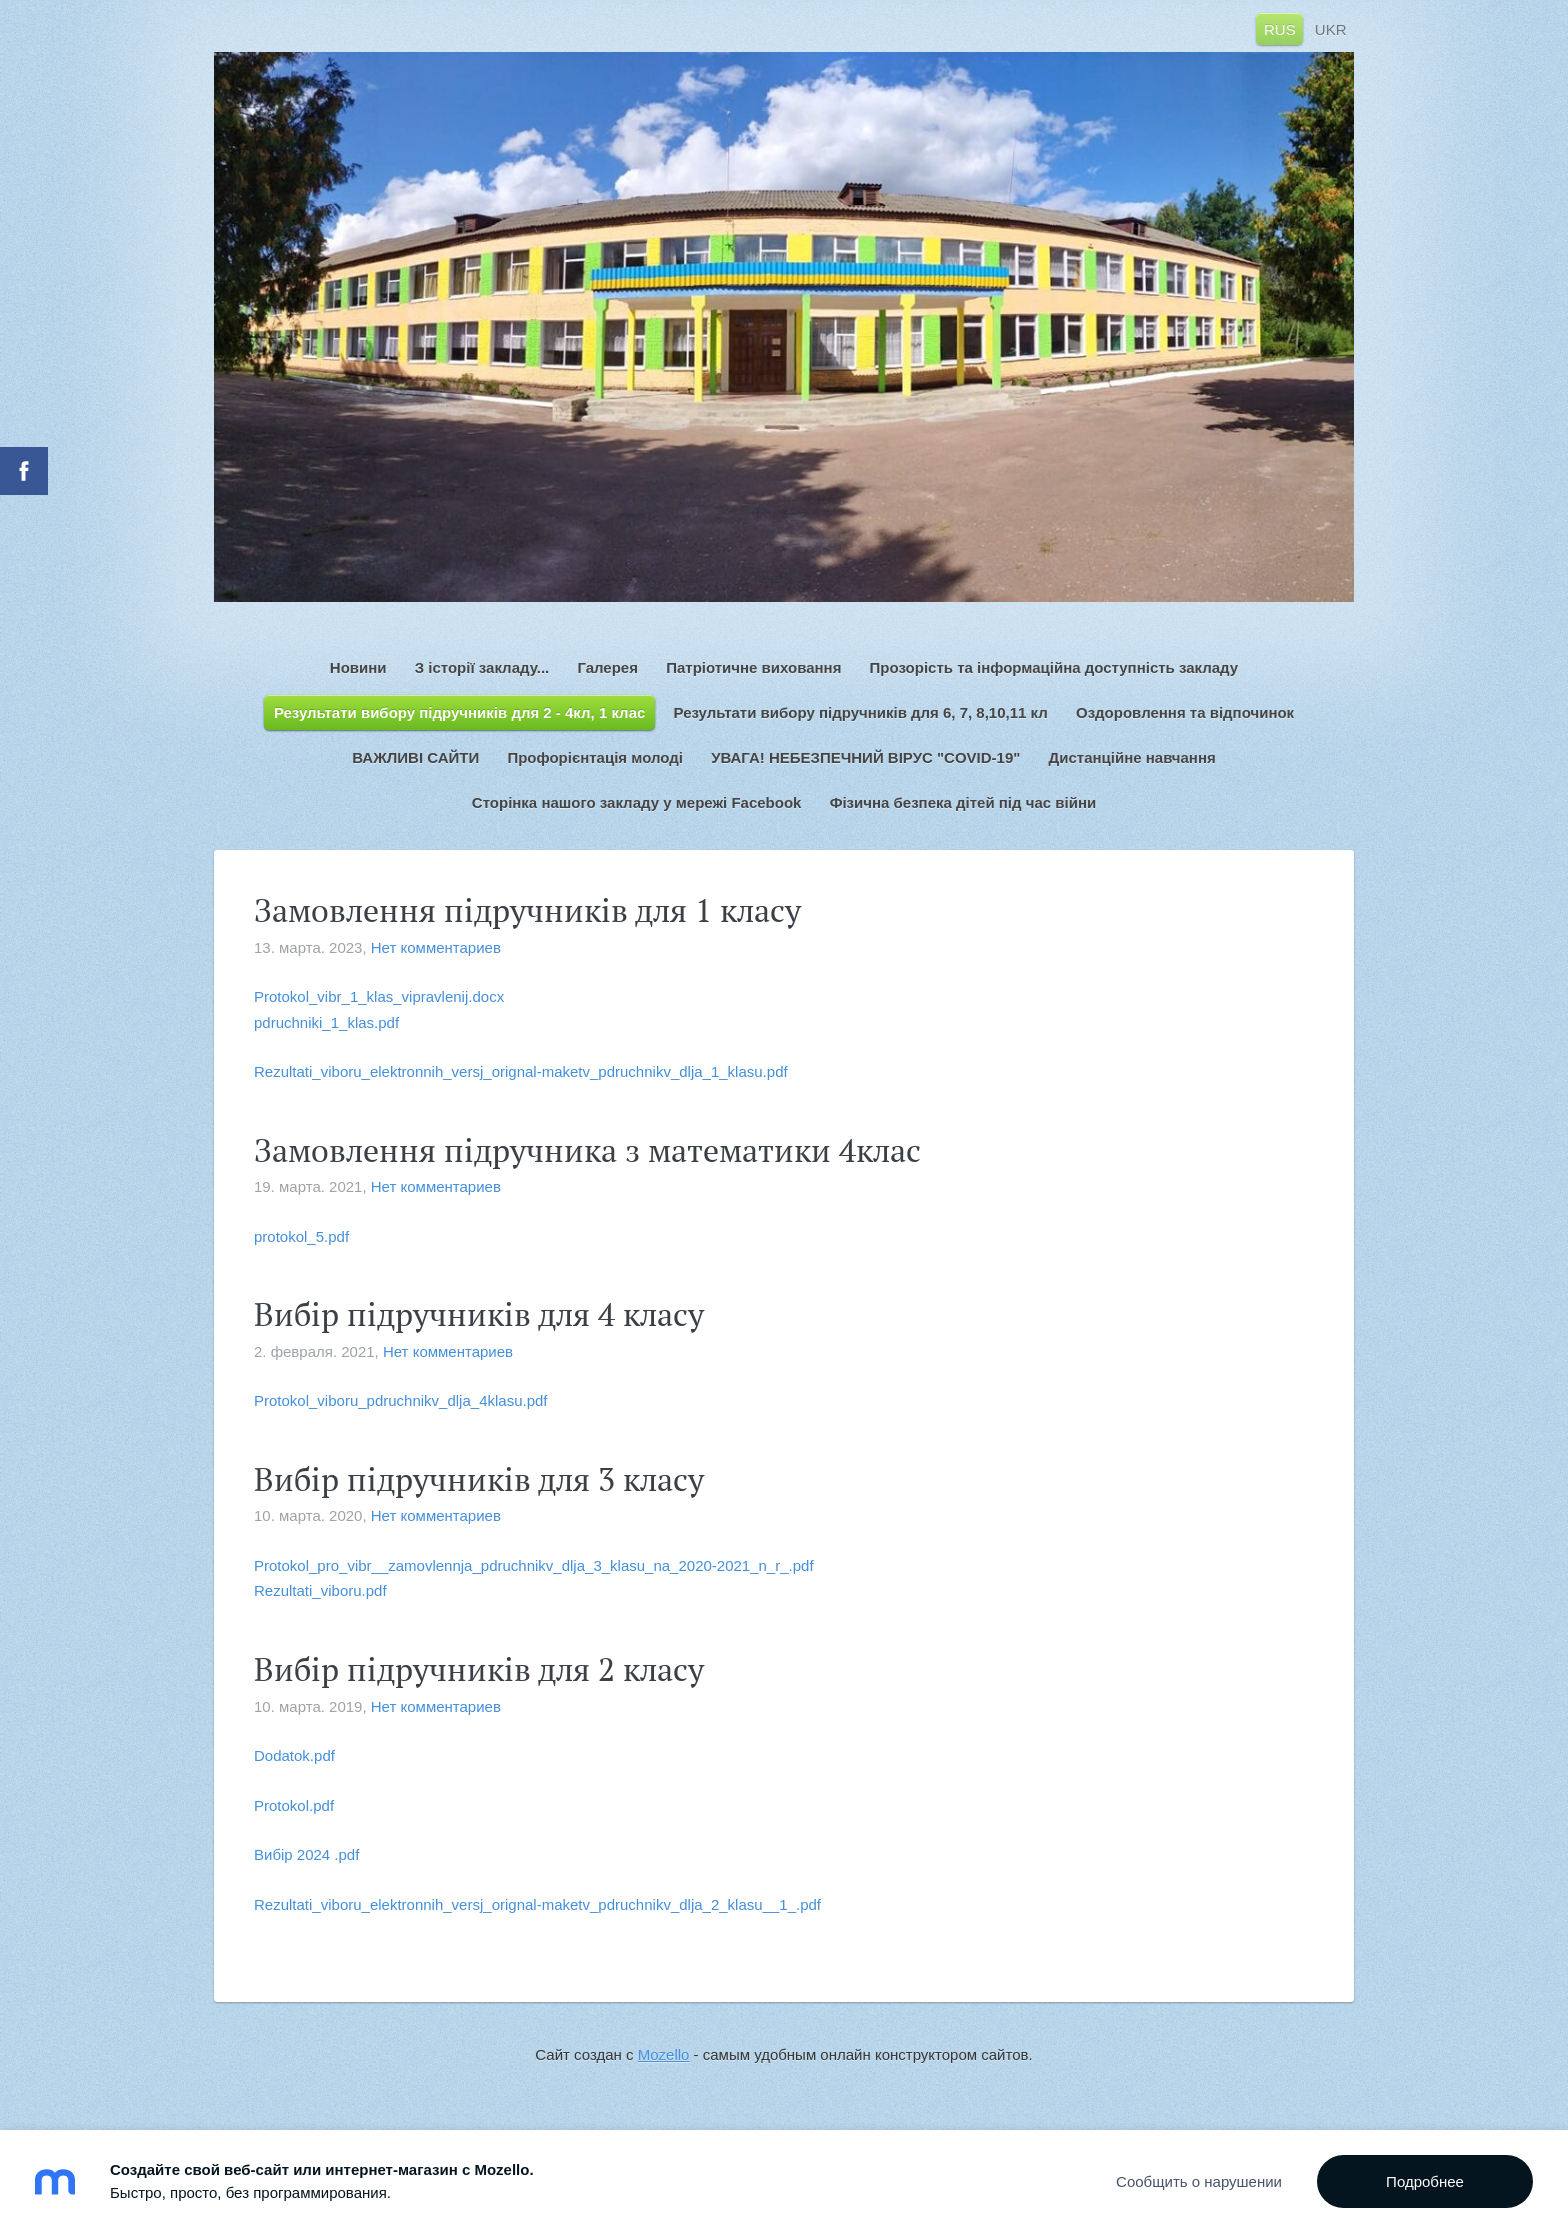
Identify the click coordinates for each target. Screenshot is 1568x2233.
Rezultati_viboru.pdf (320, 1590)
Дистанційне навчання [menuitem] (1132, 757)
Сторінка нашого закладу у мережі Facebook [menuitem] (637, 802)
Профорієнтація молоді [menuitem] (595, 757)
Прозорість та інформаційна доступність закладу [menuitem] (1054, 667)
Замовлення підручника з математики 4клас (587, 1150)
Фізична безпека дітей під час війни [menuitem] (963, 802)
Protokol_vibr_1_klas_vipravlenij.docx (379, 996)
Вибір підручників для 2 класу (479, 1669)
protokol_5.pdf (301, 1236)
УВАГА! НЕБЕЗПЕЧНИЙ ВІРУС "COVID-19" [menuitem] (865, 757)
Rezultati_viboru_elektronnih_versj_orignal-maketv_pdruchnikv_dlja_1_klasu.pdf (521, 1071)
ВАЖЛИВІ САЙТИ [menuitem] (415, 757)
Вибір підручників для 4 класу (479, 1314)
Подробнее (1425, 2181)
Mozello (664, 2054)
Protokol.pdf (294, 1805)
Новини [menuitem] (358, 667)
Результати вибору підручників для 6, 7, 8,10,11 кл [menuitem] (861, 712)
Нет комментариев (436, 947)
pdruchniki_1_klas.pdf (326, 1022)
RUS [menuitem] (1280, 28)
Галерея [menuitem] (607, 667)
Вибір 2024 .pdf (306, 1854)
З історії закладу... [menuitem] (482, 667)
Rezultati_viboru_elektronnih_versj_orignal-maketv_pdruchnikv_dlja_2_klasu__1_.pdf (537, 1904)
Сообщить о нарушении (1199, 2181)
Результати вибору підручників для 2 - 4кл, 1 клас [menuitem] (459, 712)
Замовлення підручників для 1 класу (527, 910)
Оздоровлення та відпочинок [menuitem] (1185, 712)
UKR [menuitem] (1331, 28)
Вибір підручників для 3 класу (479, 1479)
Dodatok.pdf (294, 1755)
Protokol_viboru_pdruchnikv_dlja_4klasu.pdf (401, 1400)
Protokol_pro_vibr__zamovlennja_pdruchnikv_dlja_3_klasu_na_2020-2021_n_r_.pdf (534, 1565)
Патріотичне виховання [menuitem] (753, 667)
